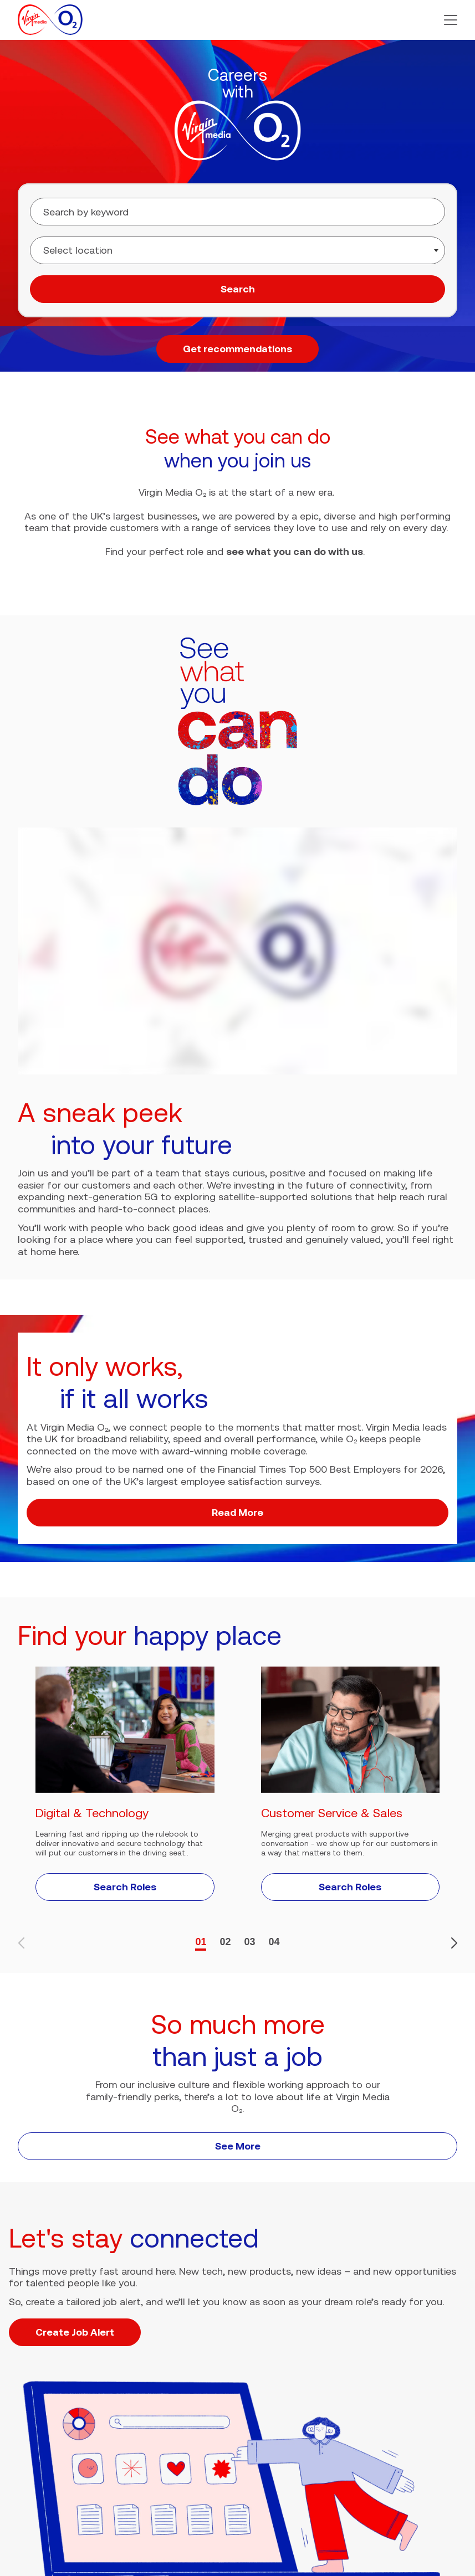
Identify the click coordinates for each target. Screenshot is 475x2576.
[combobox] (237, 250)
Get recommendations (237, 348)
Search (238, 289)
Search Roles (125, 1887)
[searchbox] (109, 250)
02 (225, 1941)
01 (200, 1941)
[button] (450, 20)
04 (274, 1941)
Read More (237, 1512)
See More (238, 2146)
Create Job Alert (74, 2332)
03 (250, 1941)
